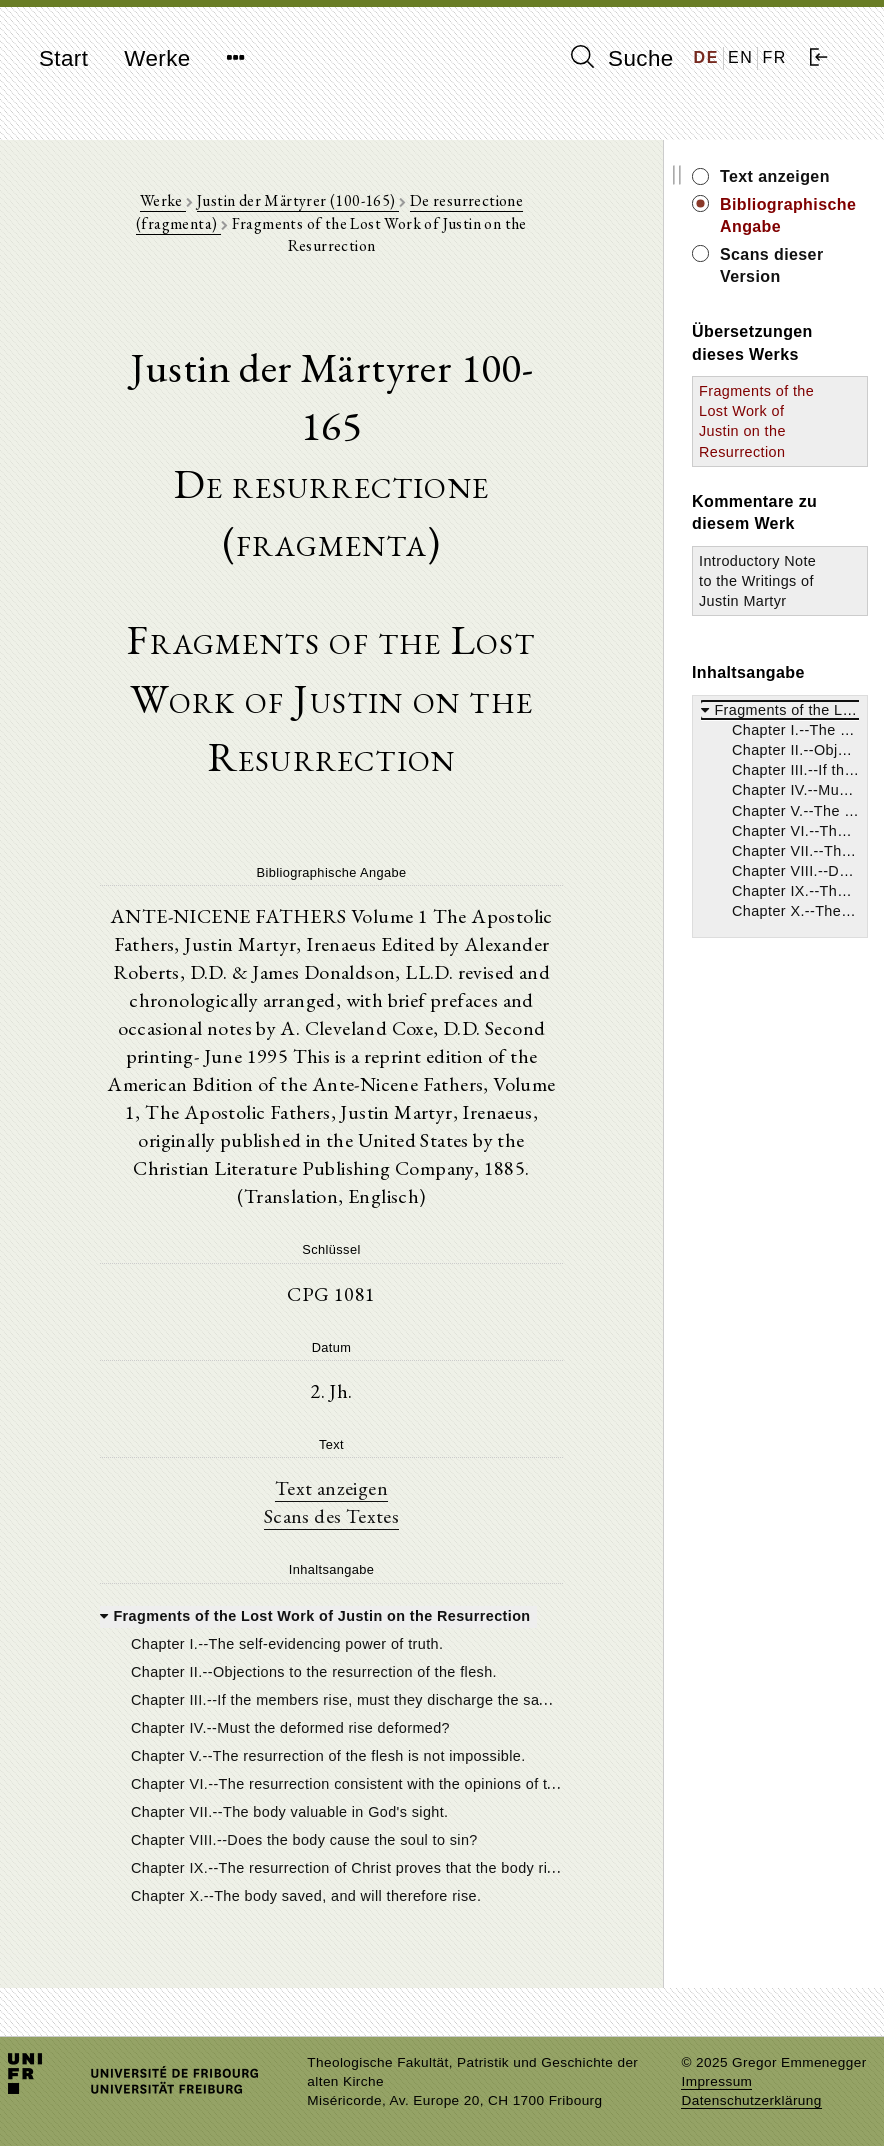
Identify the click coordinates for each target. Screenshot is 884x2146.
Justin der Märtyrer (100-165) (298, 200)
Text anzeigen (331, 1488)
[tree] (331, 1754)
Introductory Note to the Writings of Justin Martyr (757, 581)
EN (740, 57)
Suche (622, 58)
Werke (157, 58)
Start (63, 58)
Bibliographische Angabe (788, 215)
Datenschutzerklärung (751, 2100)
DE (706, 57)
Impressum (716, 2081)
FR (774, 57)
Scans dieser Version (772, 265)
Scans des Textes (331, 1516)
